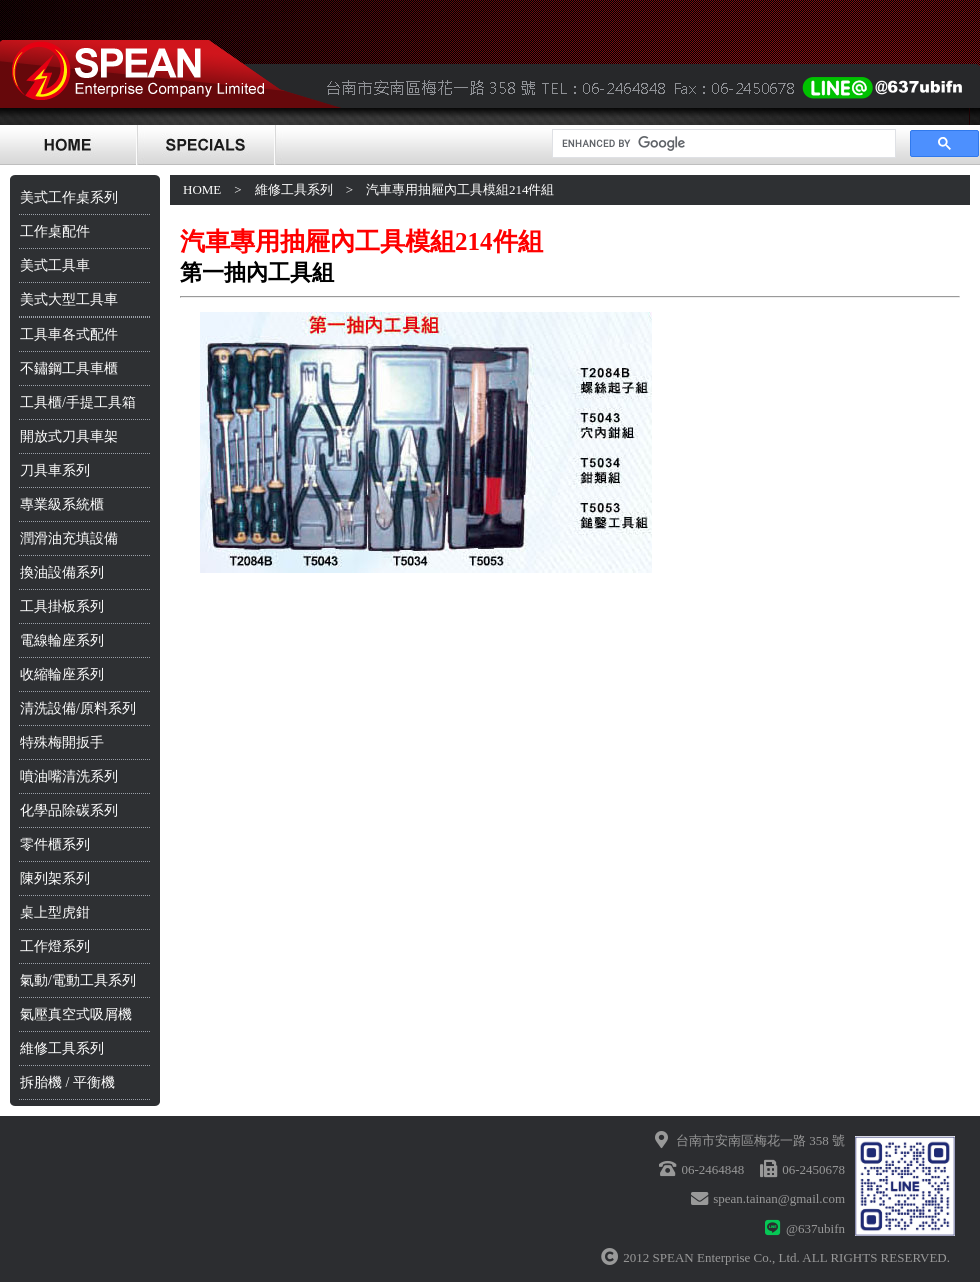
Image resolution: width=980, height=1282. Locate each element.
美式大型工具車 (69, 299)
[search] (722, 144)
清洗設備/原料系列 (78, 708)
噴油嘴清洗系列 (69, 776)
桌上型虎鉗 (55, 912)
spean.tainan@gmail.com (779, 1198)
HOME (202, 189)
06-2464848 (712, 1169)
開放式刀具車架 (69, 436)
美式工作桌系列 (69, 197)
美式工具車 (55, 265)
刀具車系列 (55, 470)
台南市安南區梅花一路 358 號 (760, 1140)
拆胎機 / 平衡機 (67, 1082)
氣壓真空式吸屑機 (76, 1014)
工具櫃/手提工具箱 (78, 402)
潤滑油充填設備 (69, 538)
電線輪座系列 (62, 640)
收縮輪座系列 (62, 674)
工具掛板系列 (62, 606)
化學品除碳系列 (69, 810)
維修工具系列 (62, 1048)
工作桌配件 (55, 231)
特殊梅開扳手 (62, 742)
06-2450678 (813, 1169)
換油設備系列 (62, 572)
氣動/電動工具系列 (78, 980)
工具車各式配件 (69, 334)
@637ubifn (815, 1228)
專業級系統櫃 (62, 504)
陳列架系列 (55, 878)
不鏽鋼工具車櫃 (69, 368)
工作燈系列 (55, 946)
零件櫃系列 (55, 844)
